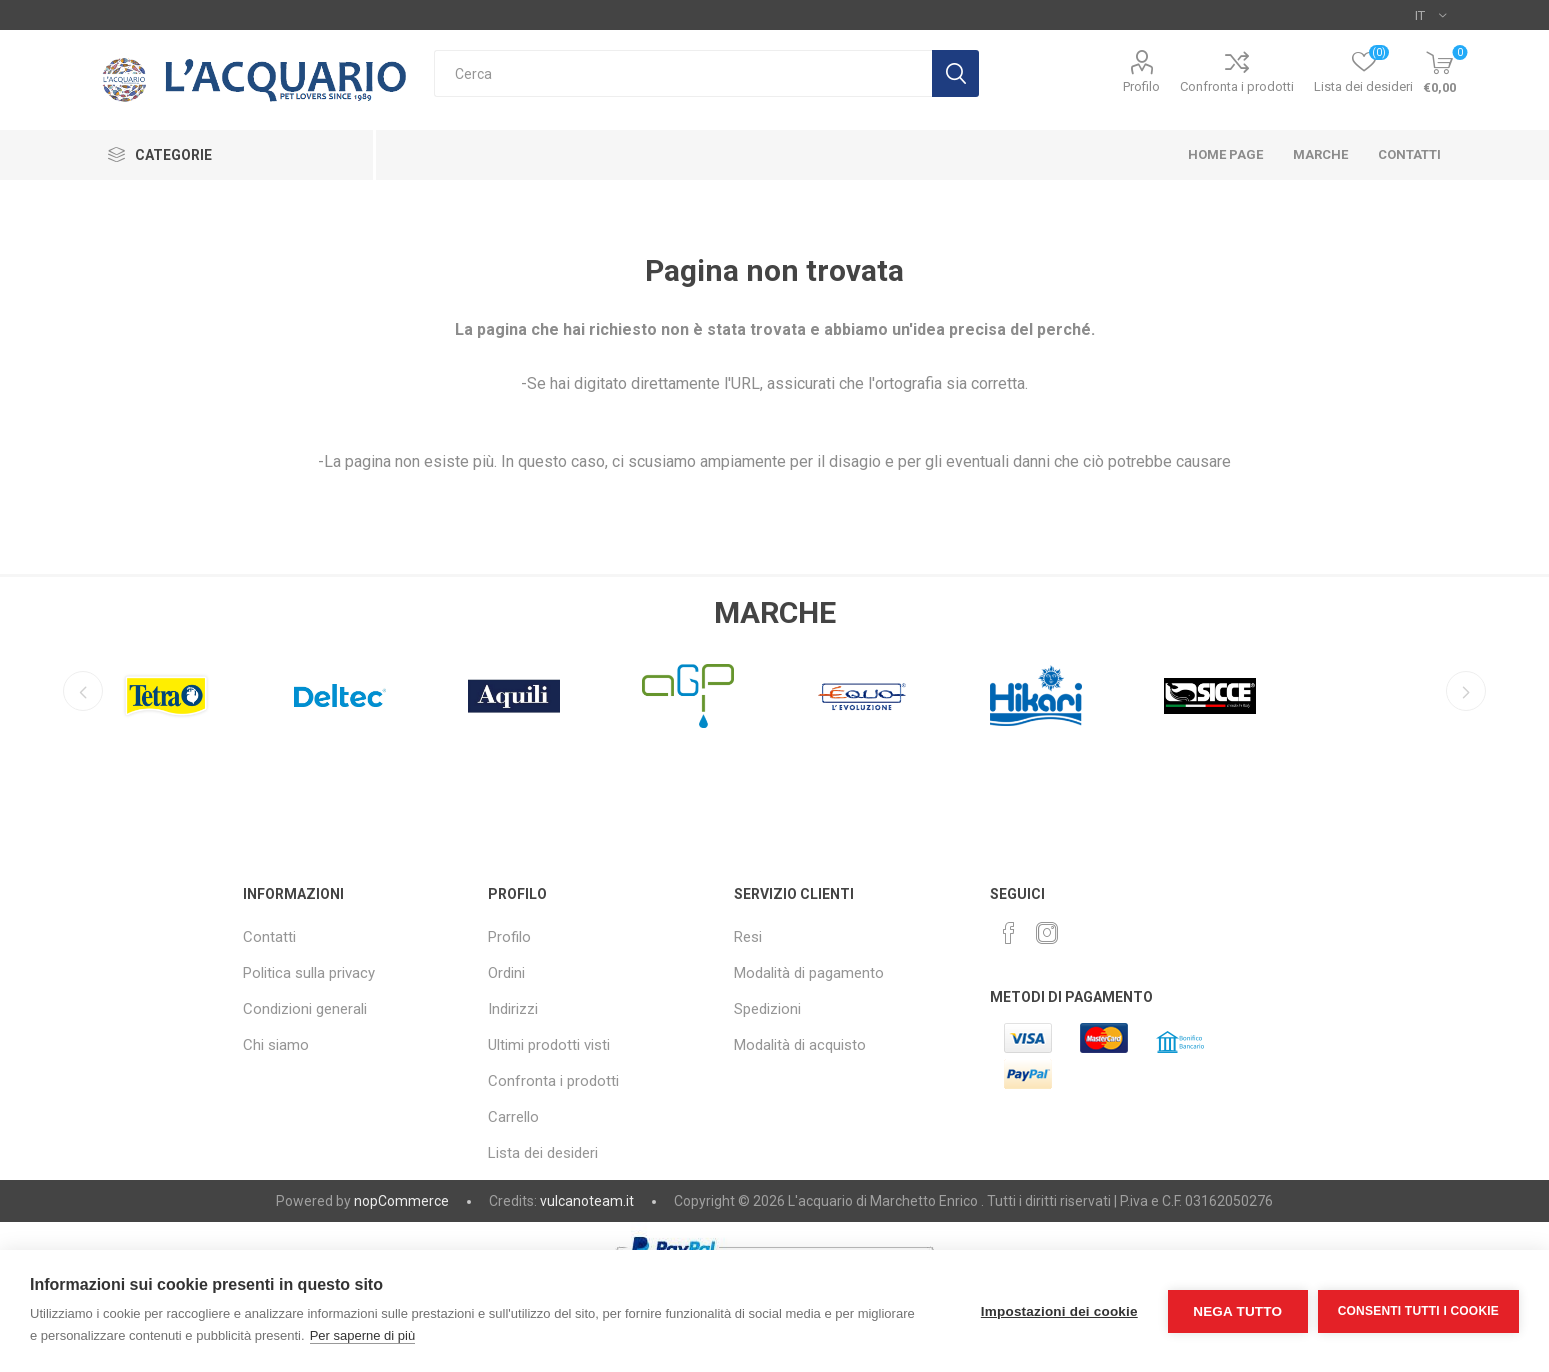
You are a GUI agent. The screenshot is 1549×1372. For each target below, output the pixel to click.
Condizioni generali (305, 1009)
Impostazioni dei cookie (1059, 1311)
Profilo (1141, 86)
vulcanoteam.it (587, 1201)
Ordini (506, 973)
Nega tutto (1237, 1311)
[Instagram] (1047, 933)
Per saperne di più (363, 1335)
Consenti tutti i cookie (1418, 1311)
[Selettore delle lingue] (1430, 15)
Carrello (513, 1117)
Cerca (955, 73)
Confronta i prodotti (1237, 86)
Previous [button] (83, 691)
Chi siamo (276, 1045)
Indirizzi (513, 1009)
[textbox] (683, 73)
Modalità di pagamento (809, 973)
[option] (166, 691)
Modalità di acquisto (800, 1045)
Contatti (269, 937)
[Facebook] (1009, 933)
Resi (748, 937)
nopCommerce (401, 1201)
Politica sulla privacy (309, 973)
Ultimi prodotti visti (549, 1045)
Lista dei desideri (543, 1153)
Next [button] (1466, 691)
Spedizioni (767, 1009)
